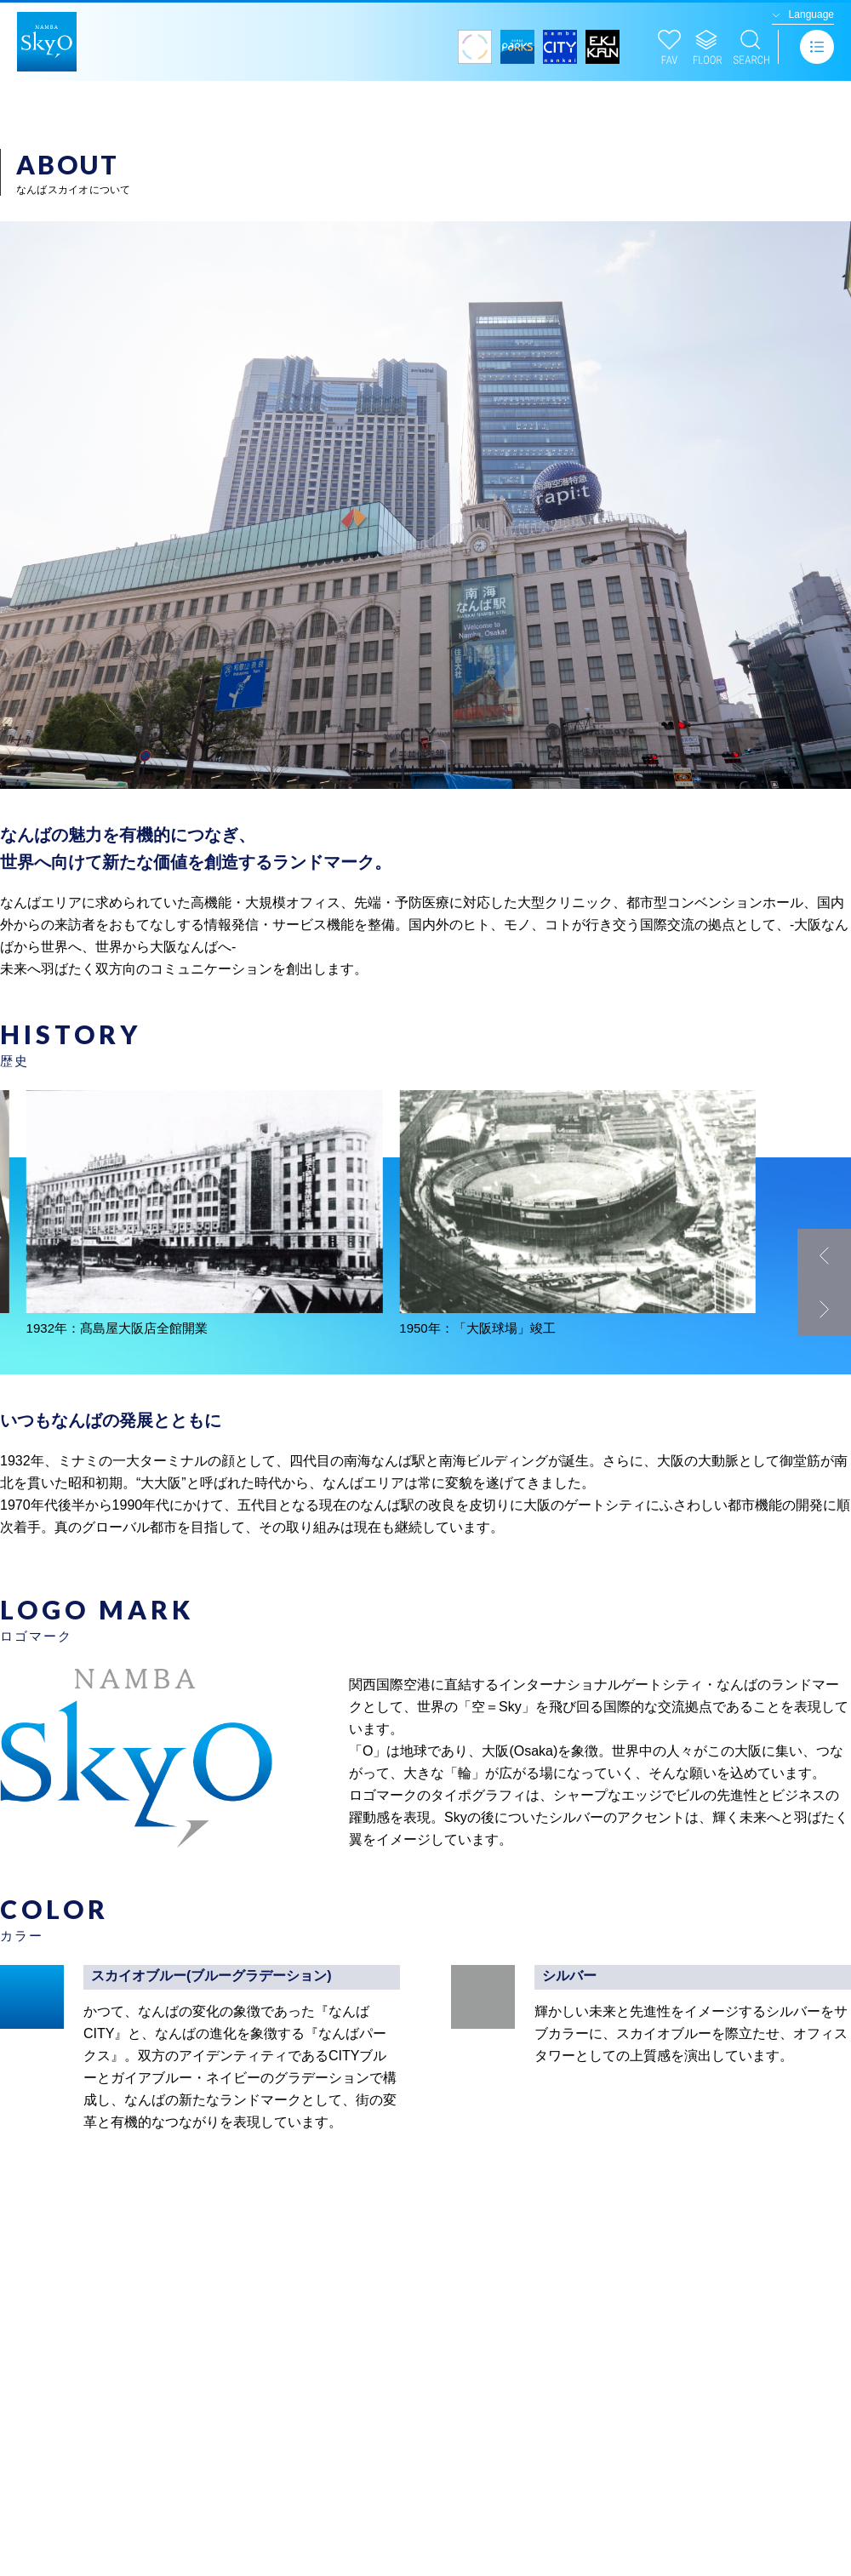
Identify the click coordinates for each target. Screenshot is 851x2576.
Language (811, 14)
